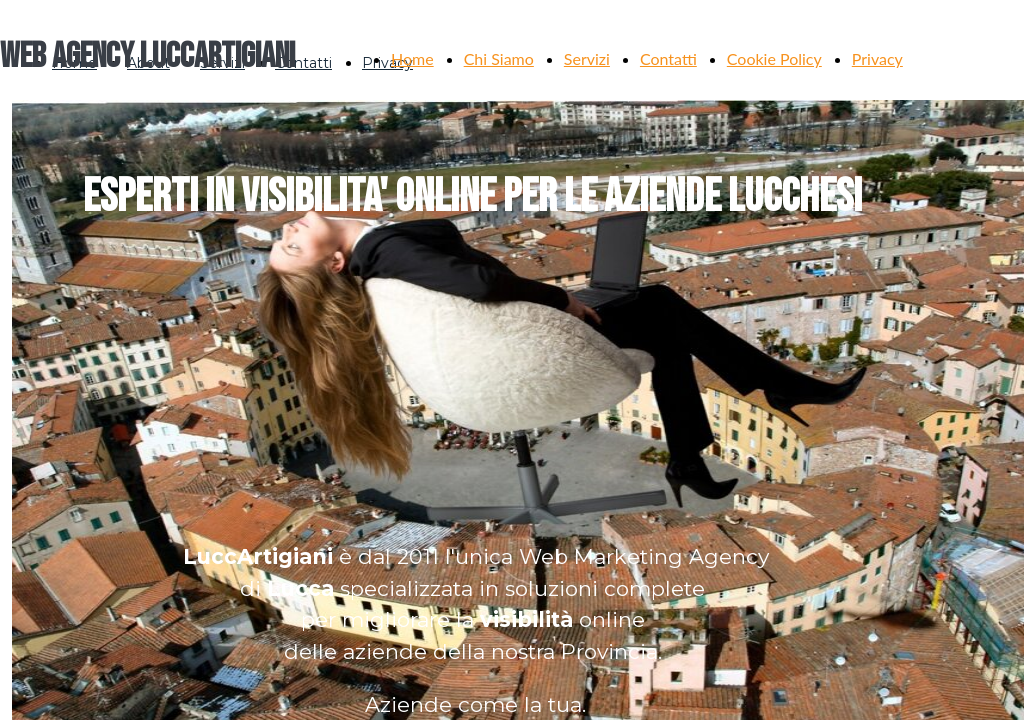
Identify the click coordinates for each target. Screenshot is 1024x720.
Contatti (668, 58)
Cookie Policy (774, 58)
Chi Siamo (499, 58)
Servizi (587, 58)
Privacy (877, 58)
